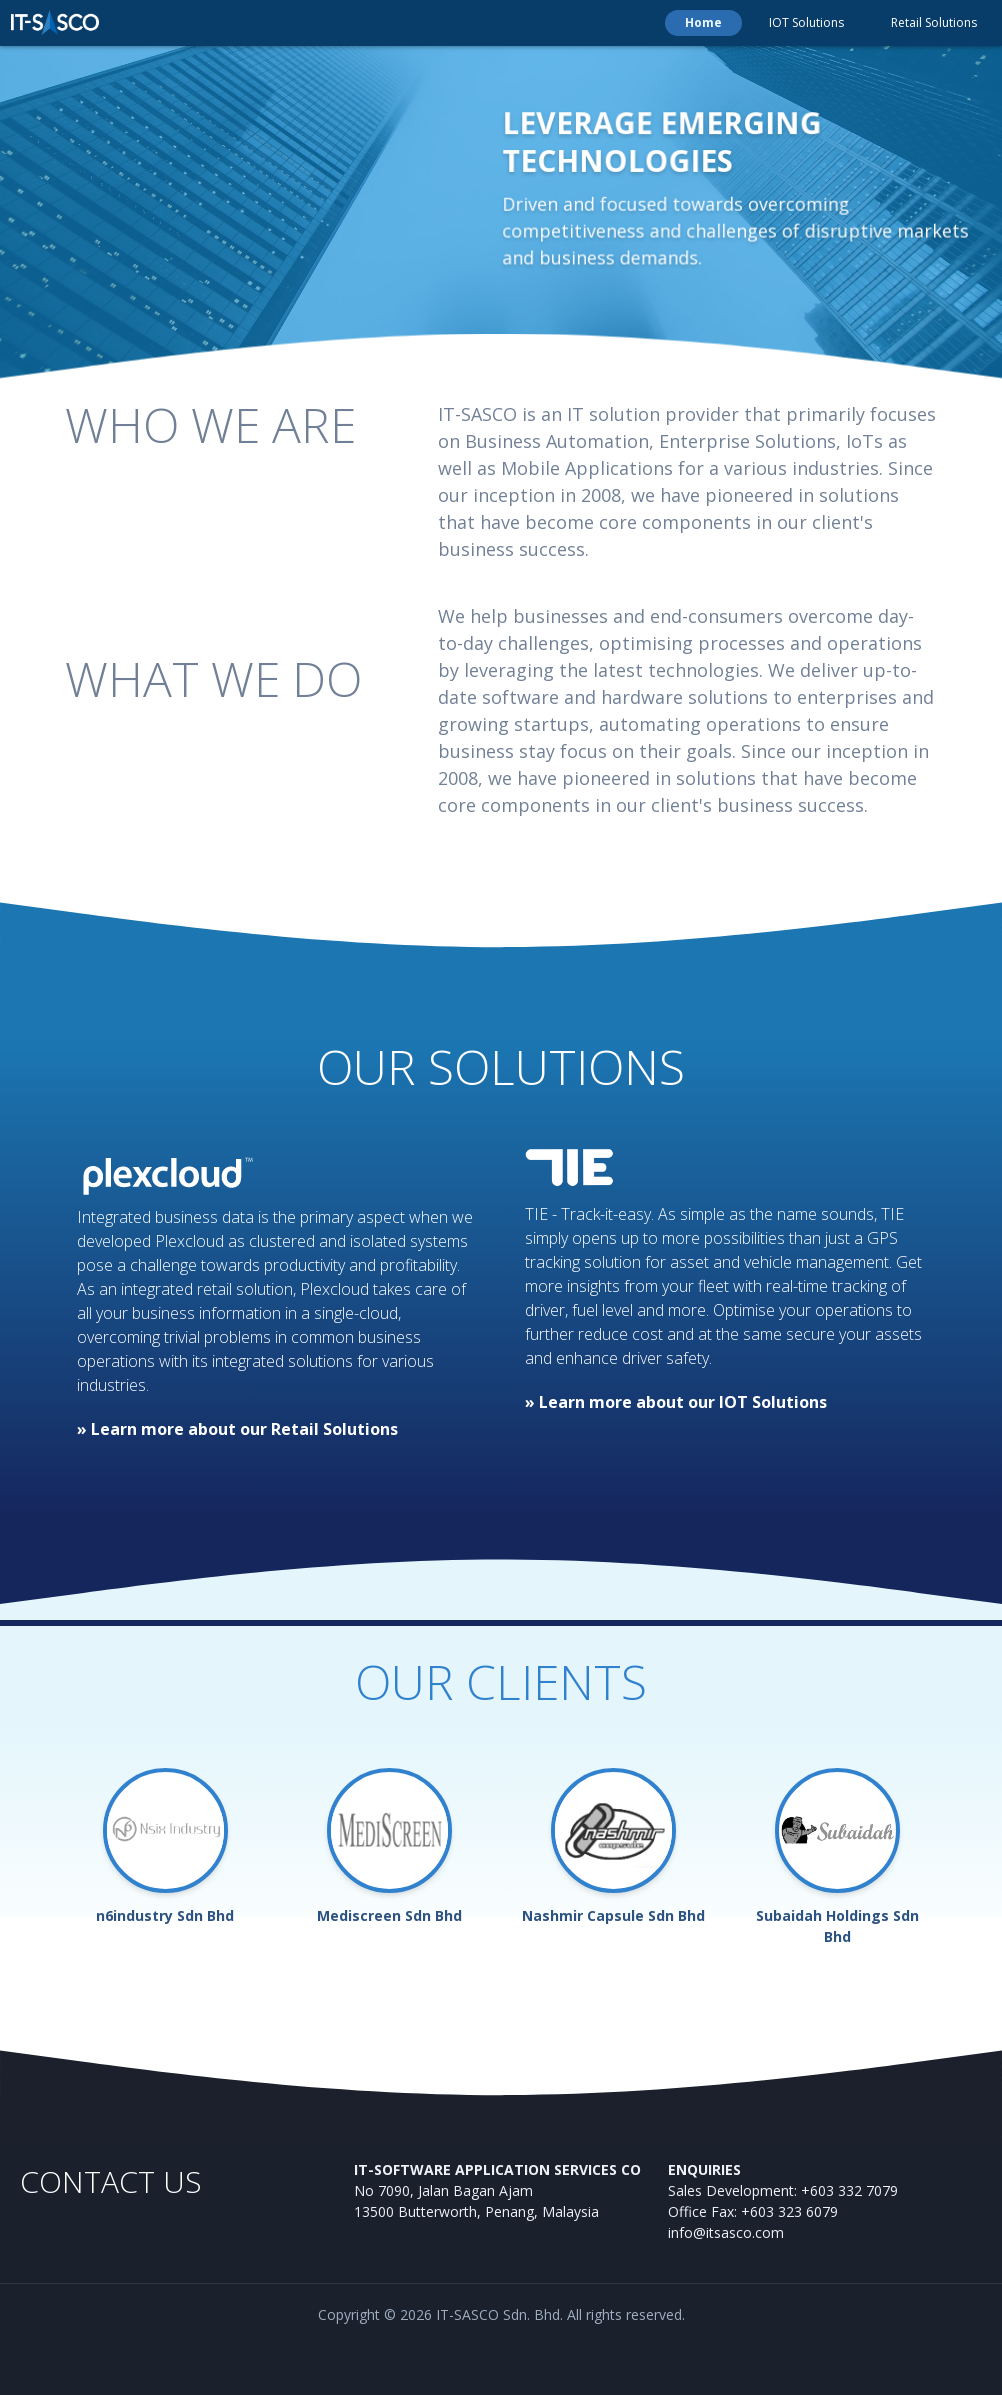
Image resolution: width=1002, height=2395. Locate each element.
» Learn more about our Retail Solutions (237, 1429)
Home (703, 22)
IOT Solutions (806, 22)
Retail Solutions (934, 22)
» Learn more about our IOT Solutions (676, 1402)
